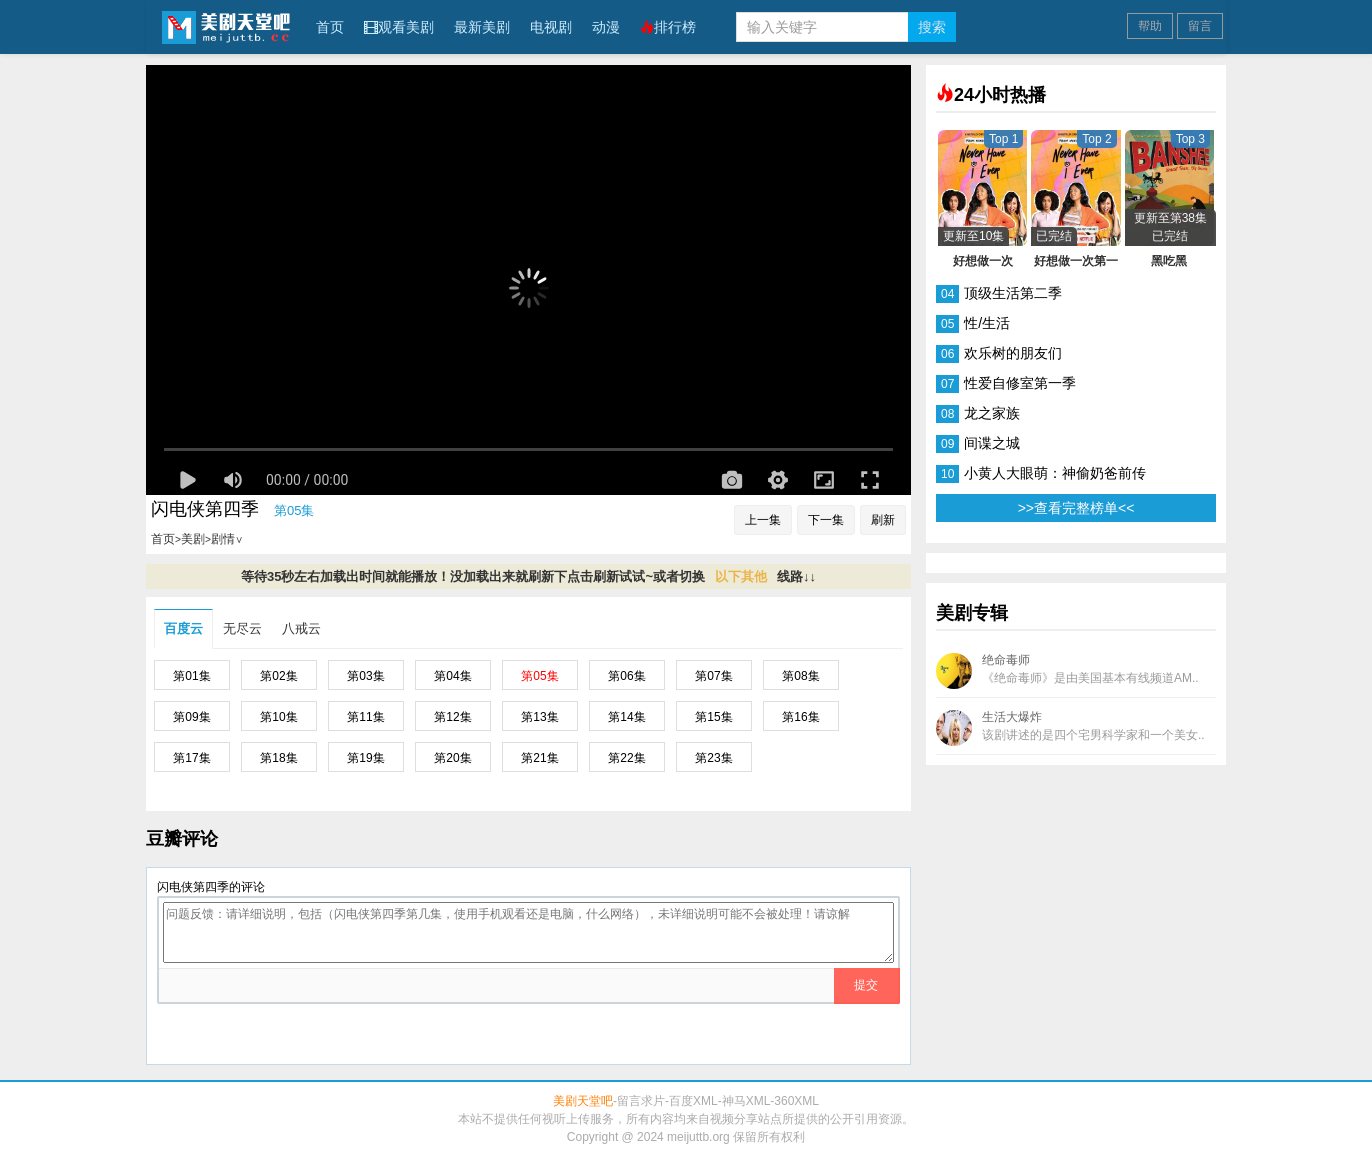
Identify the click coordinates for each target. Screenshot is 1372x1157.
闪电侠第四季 (205, 509)
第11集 (365, 717)
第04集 (452, 676)
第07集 (713, 676)
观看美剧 (399, 27)
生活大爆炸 (1070, 728)
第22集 (626, 758)
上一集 (763, 520)
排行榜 (668, 27)
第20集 (452, 758)
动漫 (606, 27)
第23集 (713, 758)
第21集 (539, 758)
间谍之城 (992, 443)
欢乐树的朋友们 (1013, 353)
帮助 (1150, 26)
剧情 (227, 539)
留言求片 (641, 1101)
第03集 (365, 676)
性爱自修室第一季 (1020, 383)
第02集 (278, 676)
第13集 (539, 717)
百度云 (183, 628)
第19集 (365, 758)
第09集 (191, 717)
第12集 (452, 717)
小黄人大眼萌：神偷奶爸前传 (1055, 473)
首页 (330, 27)
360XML (796, 1101)
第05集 (539, 676)
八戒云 (301, 628)
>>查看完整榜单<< (1076, 508)
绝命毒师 (1067, 671)
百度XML (693, 1101)
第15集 (713, 717)
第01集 (191, 676)
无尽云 (242, 628)
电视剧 (551, 27)
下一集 (826, 520)
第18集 (278, 758)
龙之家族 (992, 413)
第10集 (278, 717)
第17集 (191, 758)
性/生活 (987, 323)
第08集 (800, 676)
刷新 (883, 520)
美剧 (193, 539)
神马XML (746, 1101)
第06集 (626, 676)
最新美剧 (482, 27)
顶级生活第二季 (1013, 293)
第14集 (626, 717)
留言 (1200, 26)
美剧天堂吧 (226, 26)
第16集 (800, 717)
